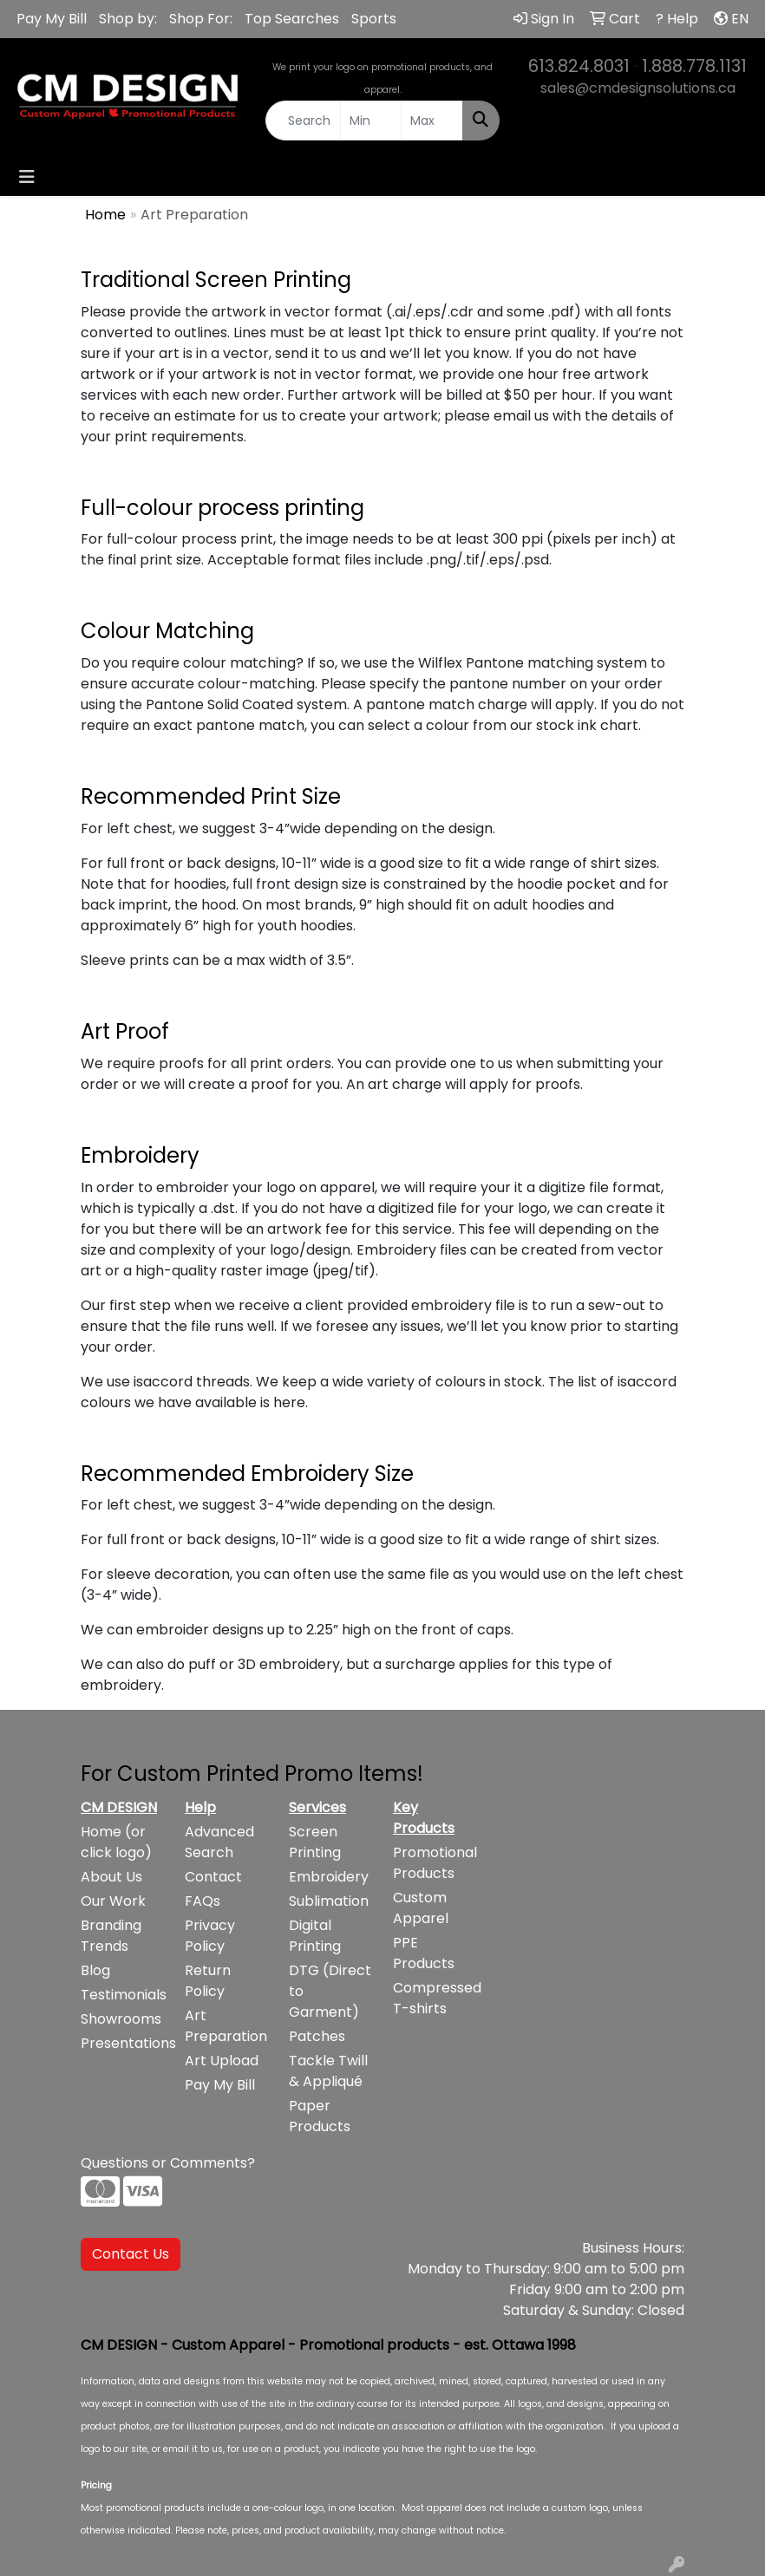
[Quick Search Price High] (432, 120)
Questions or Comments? (168, 2163)
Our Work (113, 1901)
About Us (111, 1877)
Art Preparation (226, 2025)
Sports (373, 19)
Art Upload (221, 2061)
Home (105, 215)
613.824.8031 (579, 66)
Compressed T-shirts (434, 1998)
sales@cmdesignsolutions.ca (638, 88)
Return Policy (208, 1980)
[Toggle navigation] (27, 177)
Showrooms (121, 2019)
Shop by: (128, 19)
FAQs (202, 1901)
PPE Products (423, 1953)
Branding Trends (111, 1935)
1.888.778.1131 (694, 66)
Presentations (122, 2043)
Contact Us (130, 2254)
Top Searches (292, 19)
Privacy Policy (210, 1935)
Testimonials (122, 1995)
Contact (213, 1877)
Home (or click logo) (116, 1842)
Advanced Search (219, 1842)
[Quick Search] (303, 120)
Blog (95, 1970)
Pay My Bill (51, 19)
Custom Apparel (420, 1908)
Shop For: (200, 19)
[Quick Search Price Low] (371, 120)
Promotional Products (434, 1862)
